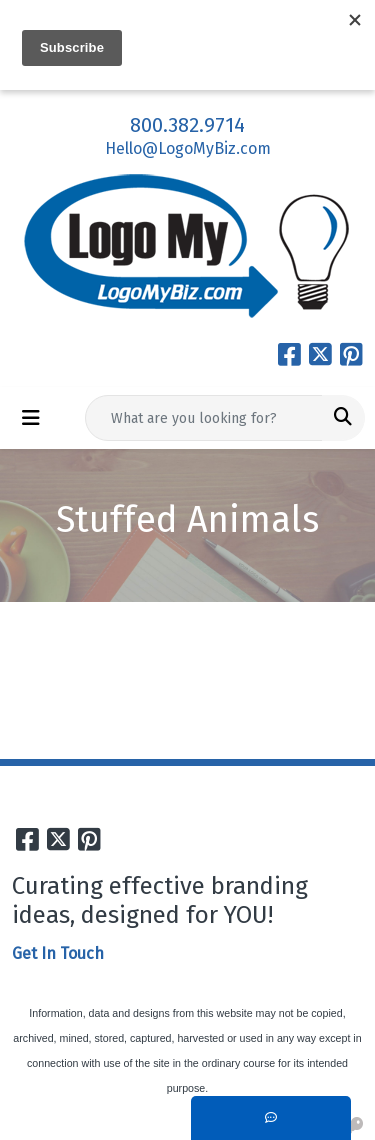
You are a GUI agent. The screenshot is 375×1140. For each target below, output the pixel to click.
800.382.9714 (187, 125)
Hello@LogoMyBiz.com (188, 148)
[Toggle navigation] (31, 418)
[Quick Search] (204, 418)
